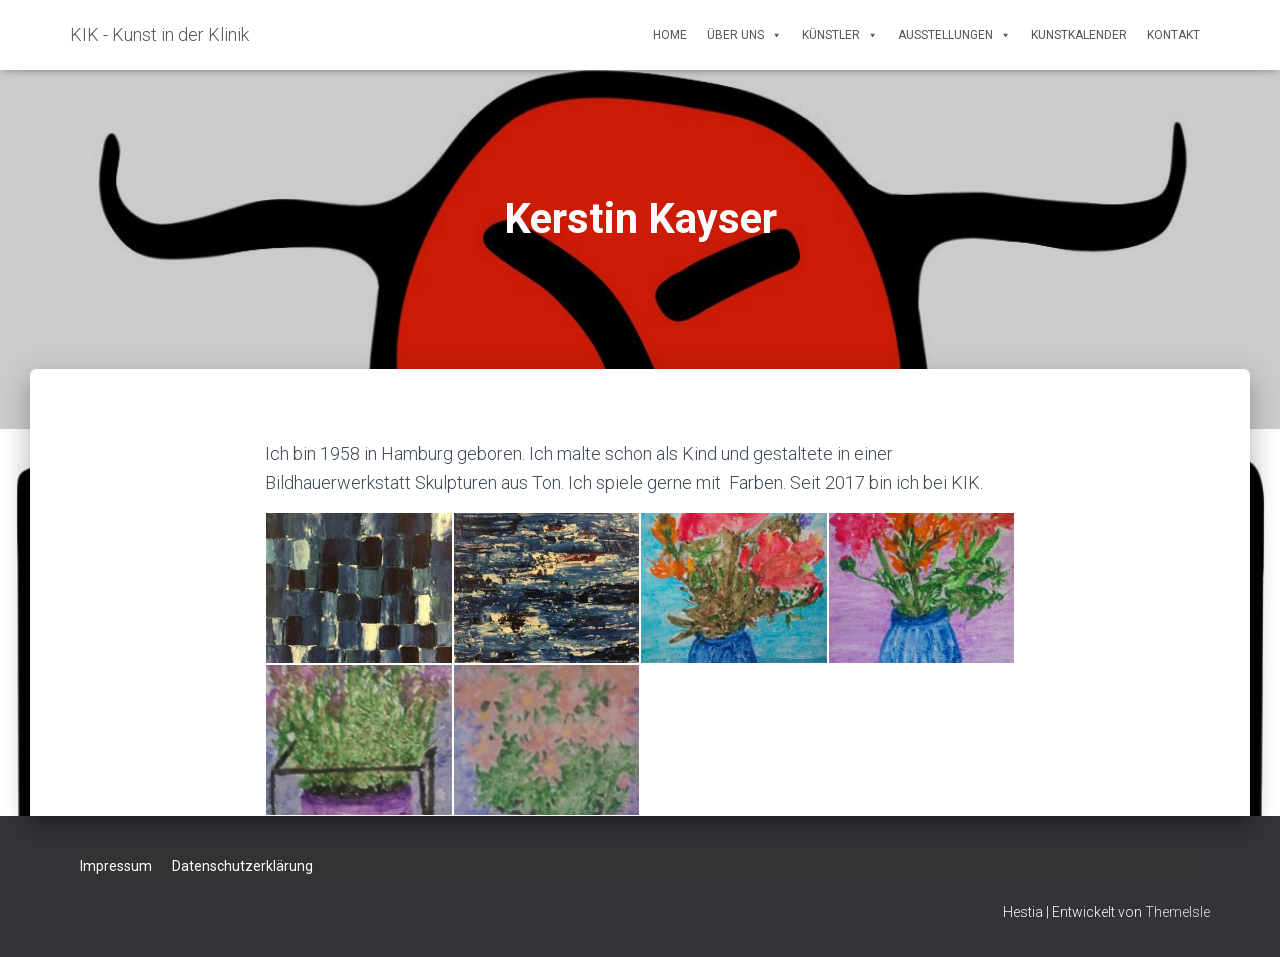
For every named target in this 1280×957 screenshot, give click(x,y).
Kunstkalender (1079, 35)
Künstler (840, 35)
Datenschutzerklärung (242, 866)
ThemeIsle (1177, 912)
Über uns (744, 35)
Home (670, 35)
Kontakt (1173, 35)
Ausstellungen (954, 35)
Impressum (116, 866)
